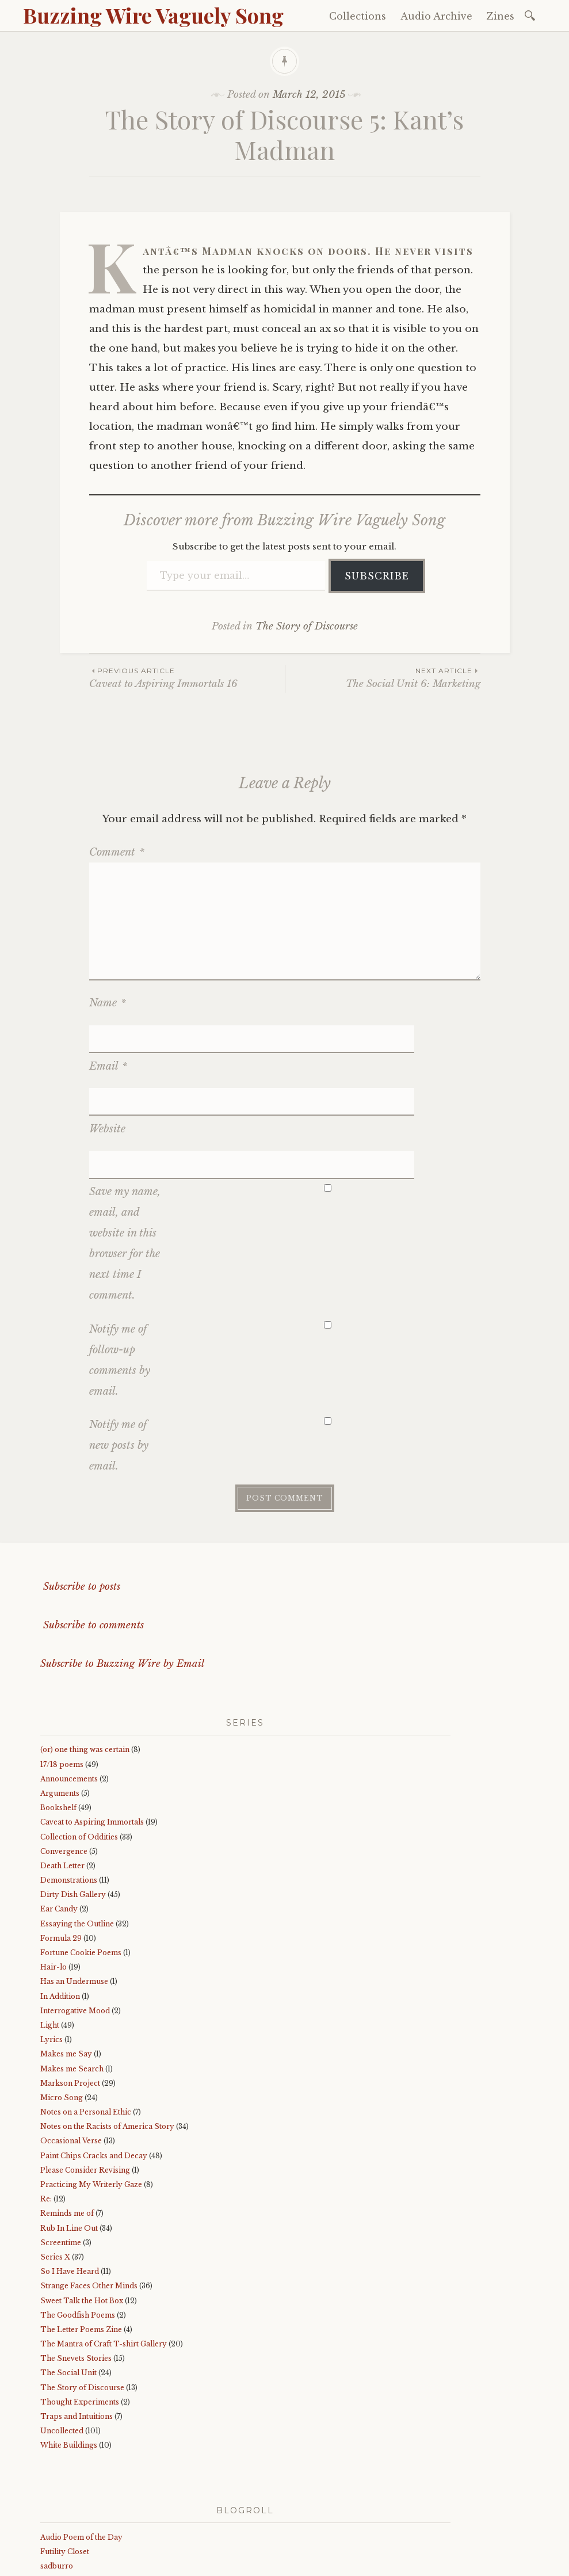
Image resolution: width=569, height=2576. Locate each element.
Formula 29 (61, 1850)
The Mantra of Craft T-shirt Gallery (103, 2256)
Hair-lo (53, 1879)
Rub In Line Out (69, 2140)
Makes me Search (72, 1980)
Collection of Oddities (79, 1749)
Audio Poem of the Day (81, 2449)
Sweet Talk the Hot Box (81, 2212)
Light (49, 1937)
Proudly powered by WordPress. (93, 2564)
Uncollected (61, 2343)
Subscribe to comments (92, 1538)
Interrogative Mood (75, 1923)
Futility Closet (64, 2464)
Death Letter (62, 1778)
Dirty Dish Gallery (73, 1807)
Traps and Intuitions (76, 2329)
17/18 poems (61, 1676)
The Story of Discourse (306, 626)
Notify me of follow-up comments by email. (119, 1272)
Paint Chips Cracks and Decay (93, 2068)
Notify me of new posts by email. (118, 1358)
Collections (357, 16)
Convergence (63, 1764)
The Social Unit (68, 2285)
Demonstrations (68, 1792)
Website (107, 1070)
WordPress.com (283, 2564)
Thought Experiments (79, 2314)
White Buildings (68, 2357)
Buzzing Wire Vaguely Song (153, 15)
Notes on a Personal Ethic (85, 2024)
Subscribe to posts (80, 1499)
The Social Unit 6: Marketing (382, 677)
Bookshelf (58, 1720)
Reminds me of (67, 2125)
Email (108, 1037)
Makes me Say (66, 1966)
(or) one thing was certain (84, 1662)
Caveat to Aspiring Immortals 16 (187, 677)
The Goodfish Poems (77, 2227)
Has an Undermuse (74, 1894)
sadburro (56, 2478)
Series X (55, 2169)
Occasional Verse (71, 2053)
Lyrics (51, 1952)
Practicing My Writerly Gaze (91, 2097)
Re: (46, 2111)
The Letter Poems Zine (81, 2242)
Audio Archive (436, 16)
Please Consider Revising (85, 2082)
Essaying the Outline (77, 1836)
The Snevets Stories (76, 2270)
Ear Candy (59, 1821)
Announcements (69, 1691)
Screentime (60, 2155)
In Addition (60, 1908)
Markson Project (70, 1995)
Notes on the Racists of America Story (107, 2039)
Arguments (59, 1705)
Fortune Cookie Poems (80, 1865)
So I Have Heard (69, 2184)
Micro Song (61, 2010)
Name (107, 1003)
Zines (500, 16)
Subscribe (377, 576)
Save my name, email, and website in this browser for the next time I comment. (125, 1156)
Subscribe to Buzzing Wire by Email (122, 1576)
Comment (116, 852)
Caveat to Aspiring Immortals (92, 1734)
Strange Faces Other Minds (89, 2198)
